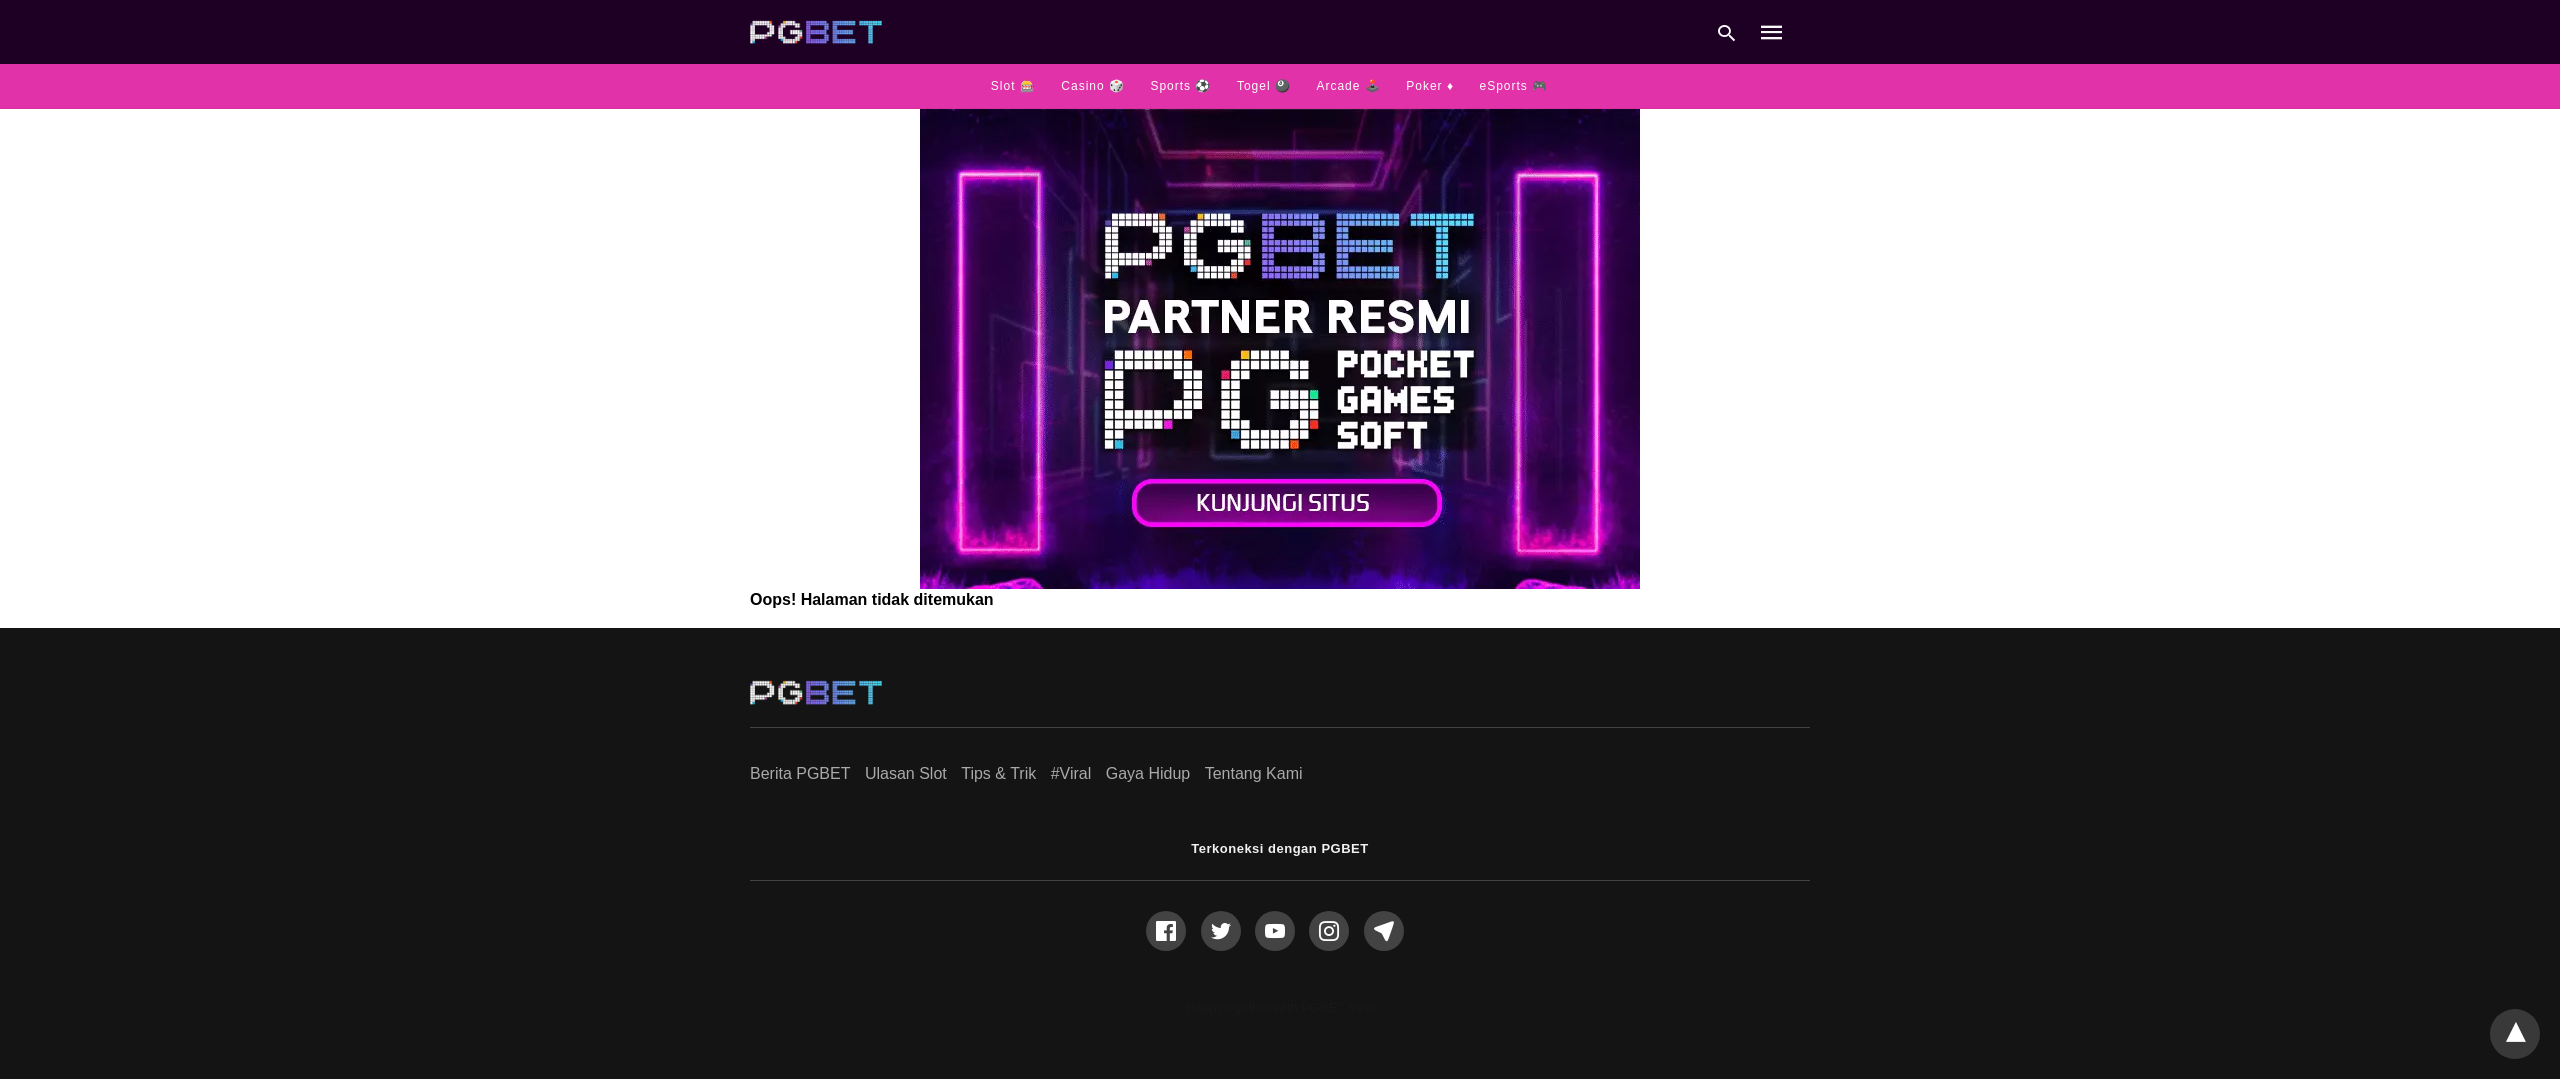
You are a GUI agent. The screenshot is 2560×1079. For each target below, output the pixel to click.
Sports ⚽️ (1180, 86)
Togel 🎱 (1264, 86)
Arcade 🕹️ (1348, 86)
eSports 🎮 (1513, 86)
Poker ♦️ (1430, 86)
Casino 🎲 (1093, 86)
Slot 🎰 (1013, 86)
